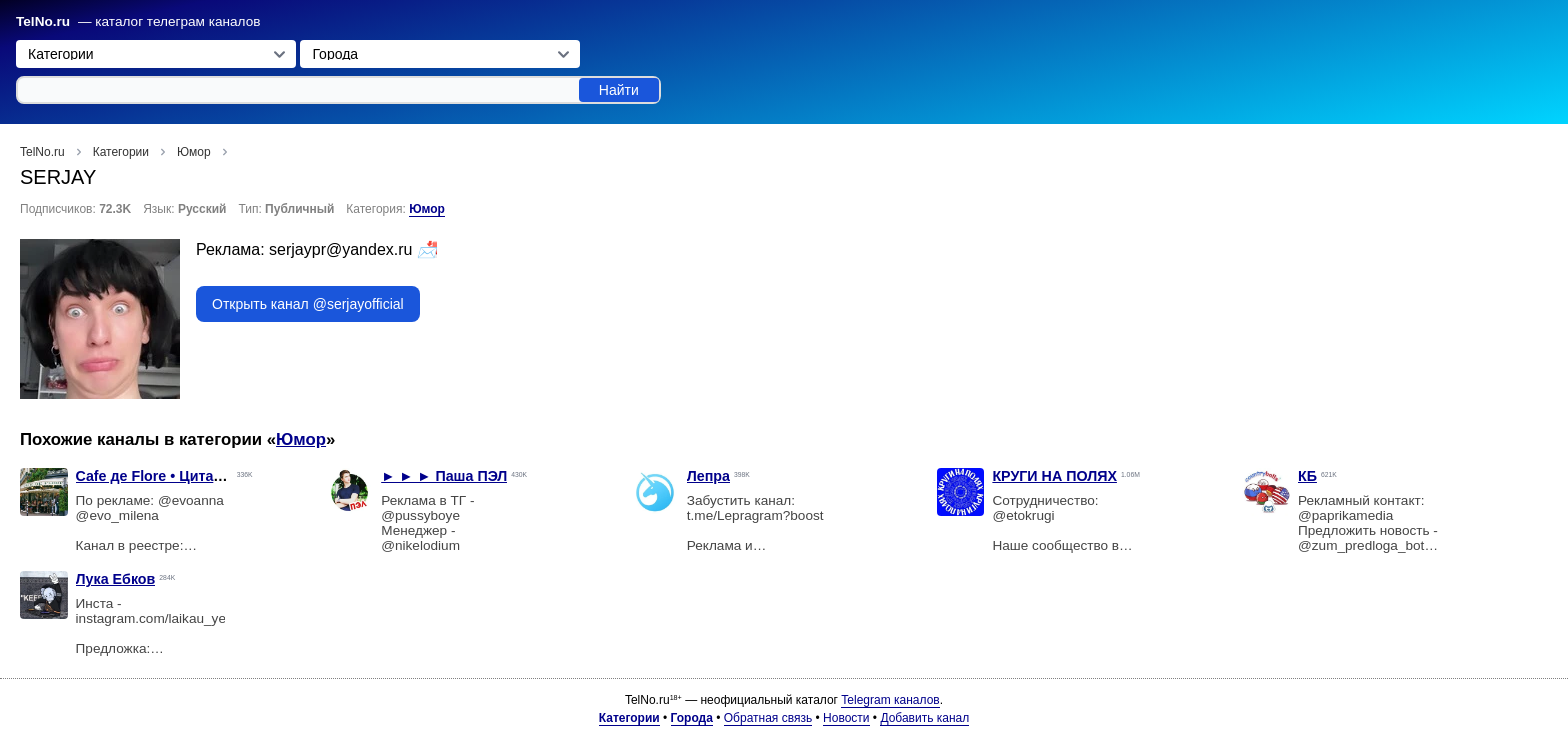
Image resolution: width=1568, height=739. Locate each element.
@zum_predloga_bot (1361, 545)
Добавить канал (924, 718)
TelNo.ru (43, 21)
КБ (1307, 476)
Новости (846, 718)
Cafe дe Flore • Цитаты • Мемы (182, 476)
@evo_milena (117, 515)
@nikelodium (420, 545)
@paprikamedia (1345, 515)
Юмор (427, 209)
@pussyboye (420, 515)
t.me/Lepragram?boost (755, 515)
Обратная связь (768, 718)
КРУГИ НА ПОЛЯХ (1054, 476)
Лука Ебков (116, 579)
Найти (619, 90)
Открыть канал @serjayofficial (308, 304)
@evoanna (191, 500)
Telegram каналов (890, 700)
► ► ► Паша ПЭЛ (444, 476)
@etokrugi (1023, 515)
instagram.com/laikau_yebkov (165, 618)
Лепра (708, 476)
